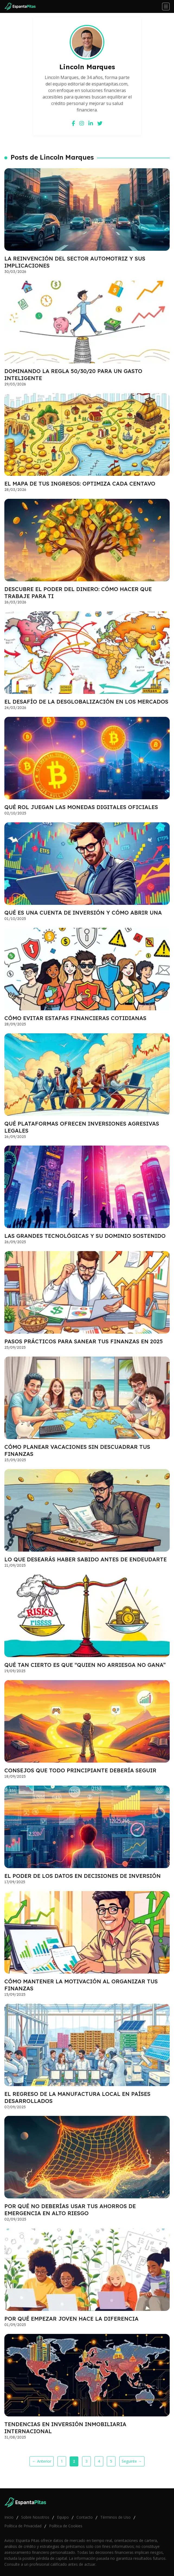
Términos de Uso (115, 2517)
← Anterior (41, 2461)
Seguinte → (132, 2461)
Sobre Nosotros (35, 2517)
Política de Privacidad (22, 2525)
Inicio (9, 2517)
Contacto (84, 2517)
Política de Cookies (65, 2525)
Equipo (63, 2517)
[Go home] (22, 6)
